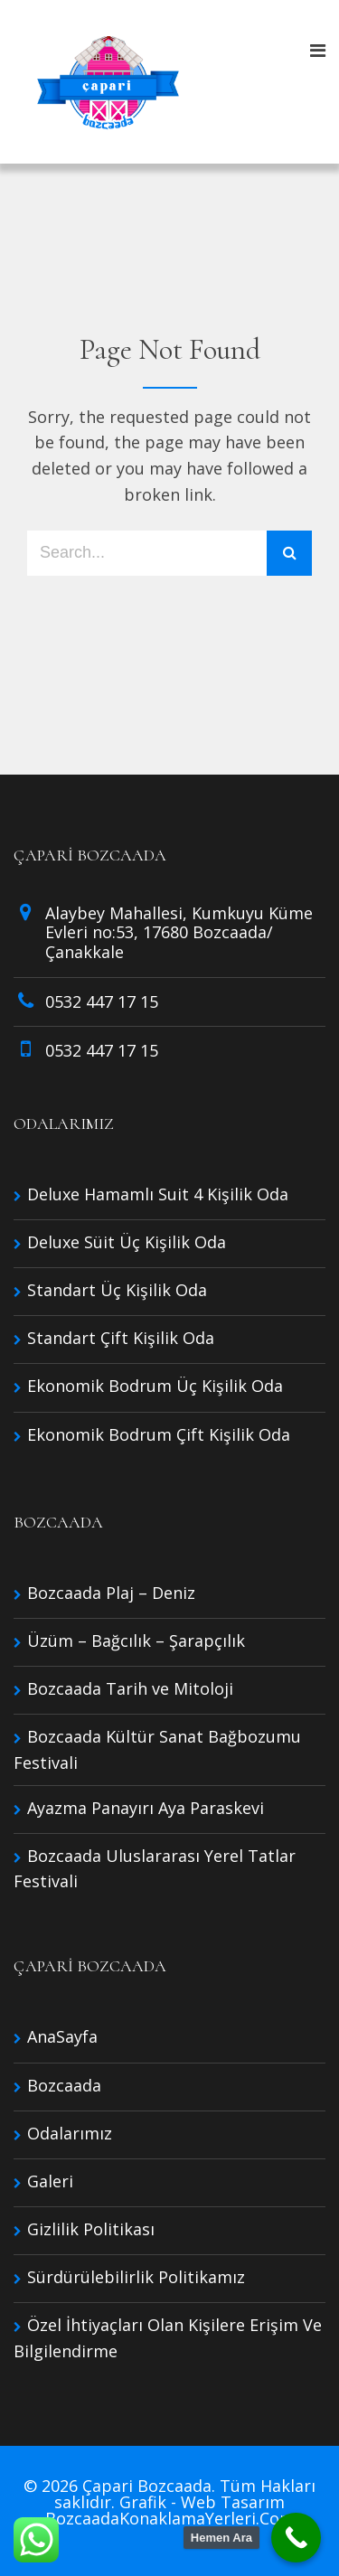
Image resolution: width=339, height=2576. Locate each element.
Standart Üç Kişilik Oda (117, 1290)
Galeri (50, 2181)
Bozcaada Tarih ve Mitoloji (130, 1688)
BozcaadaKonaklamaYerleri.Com (170, 2518)
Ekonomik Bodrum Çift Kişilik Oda (158, 1434)
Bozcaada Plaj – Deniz (111, 1592)
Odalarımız (69, 2133)
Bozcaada (64, 2085)
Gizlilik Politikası (91, 2229)
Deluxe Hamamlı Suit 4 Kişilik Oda (157, 1194)
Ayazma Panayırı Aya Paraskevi (145, 1808)
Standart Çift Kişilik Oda (120, 1338)
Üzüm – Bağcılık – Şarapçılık (136, 1640)
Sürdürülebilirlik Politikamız (136, 2277)
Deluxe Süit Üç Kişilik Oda (126, 1242)
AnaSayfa (62, 2036)
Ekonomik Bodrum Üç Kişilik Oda (155, 1385)
